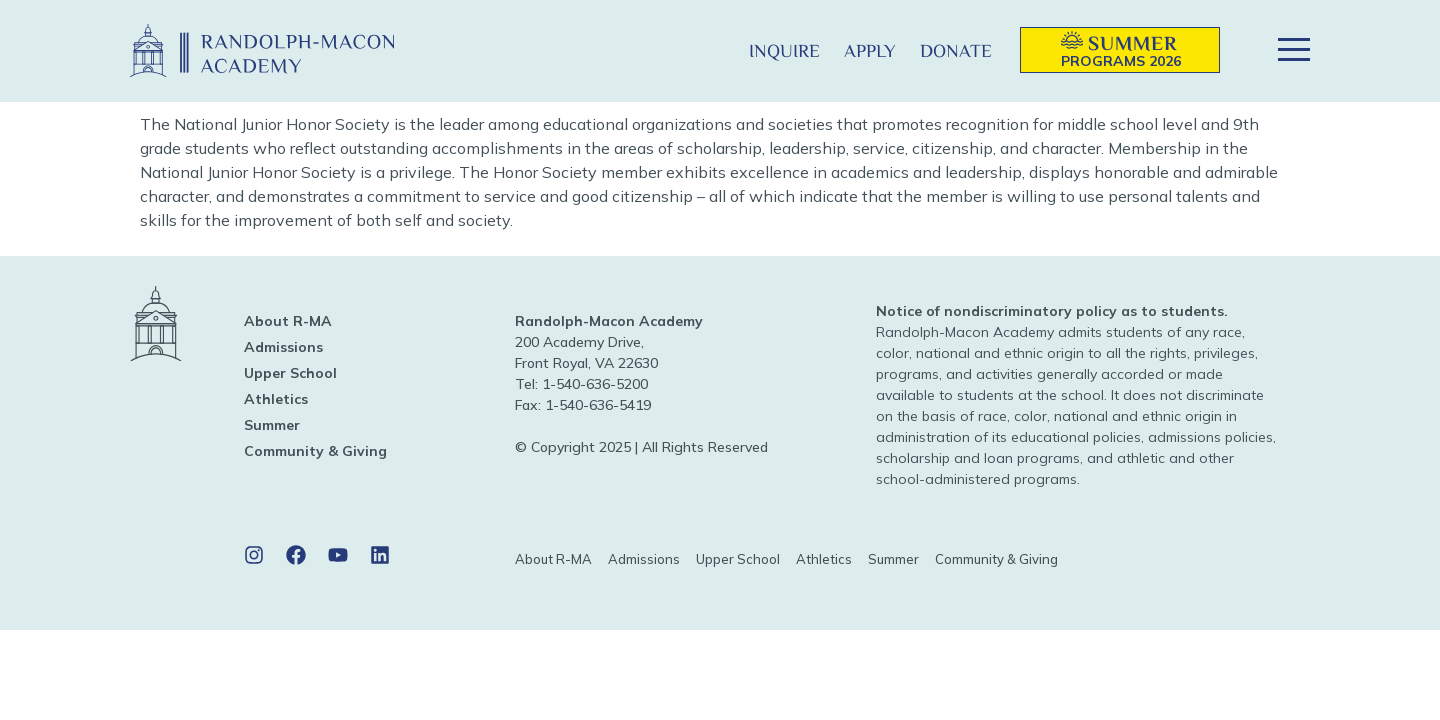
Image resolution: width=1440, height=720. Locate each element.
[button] (704, 50)
